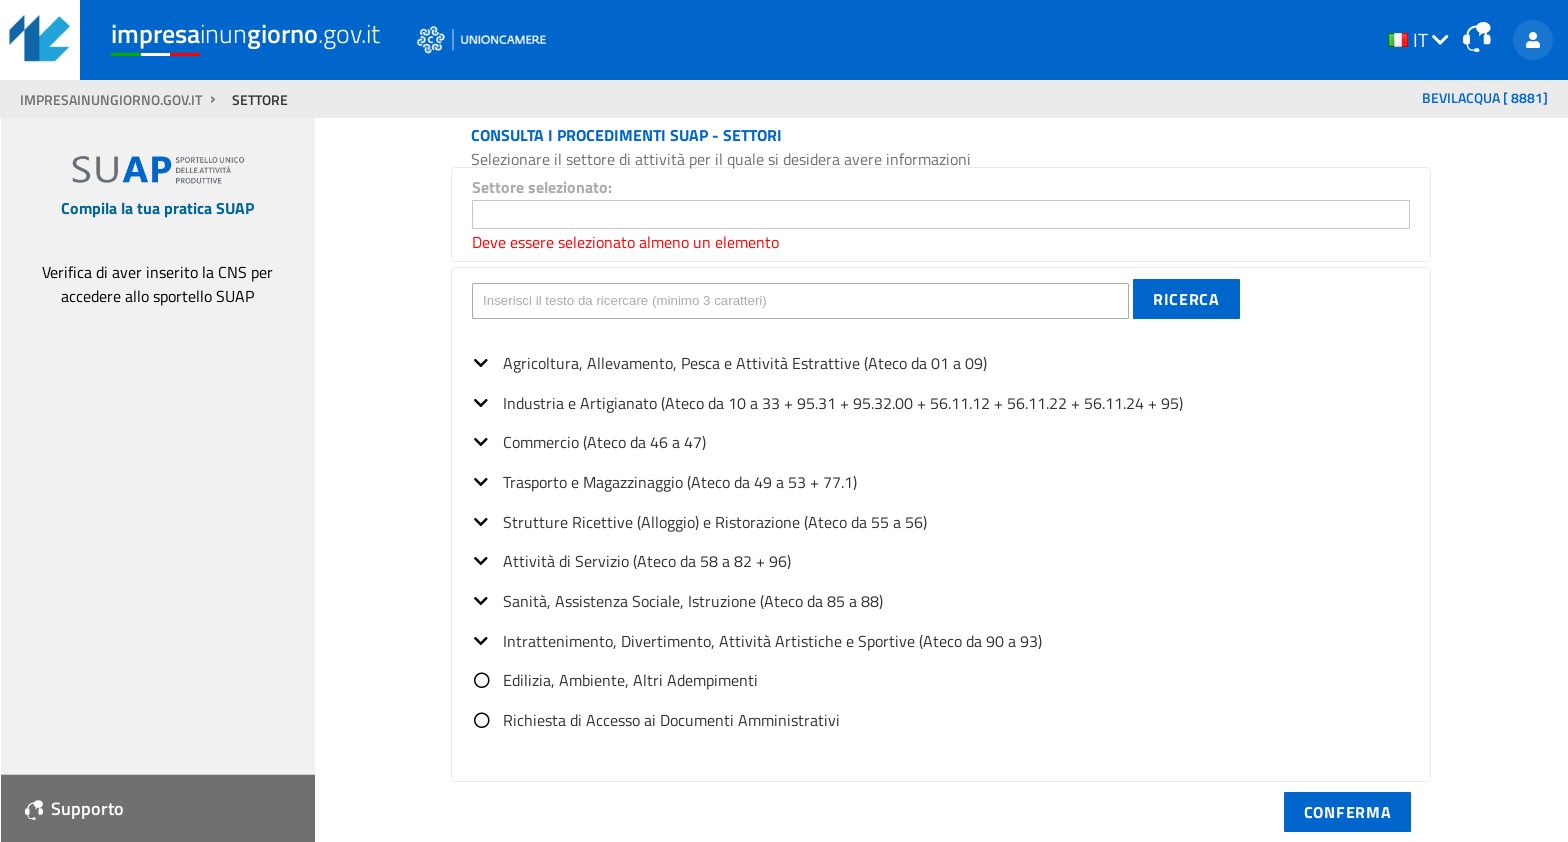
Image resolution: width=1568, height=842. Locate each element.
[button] (1186, 299)
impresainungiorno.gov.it (112, 100)
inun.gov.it (245, 33)
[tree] (941, 535)
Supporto (74, 808)
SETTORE (260, 100)
